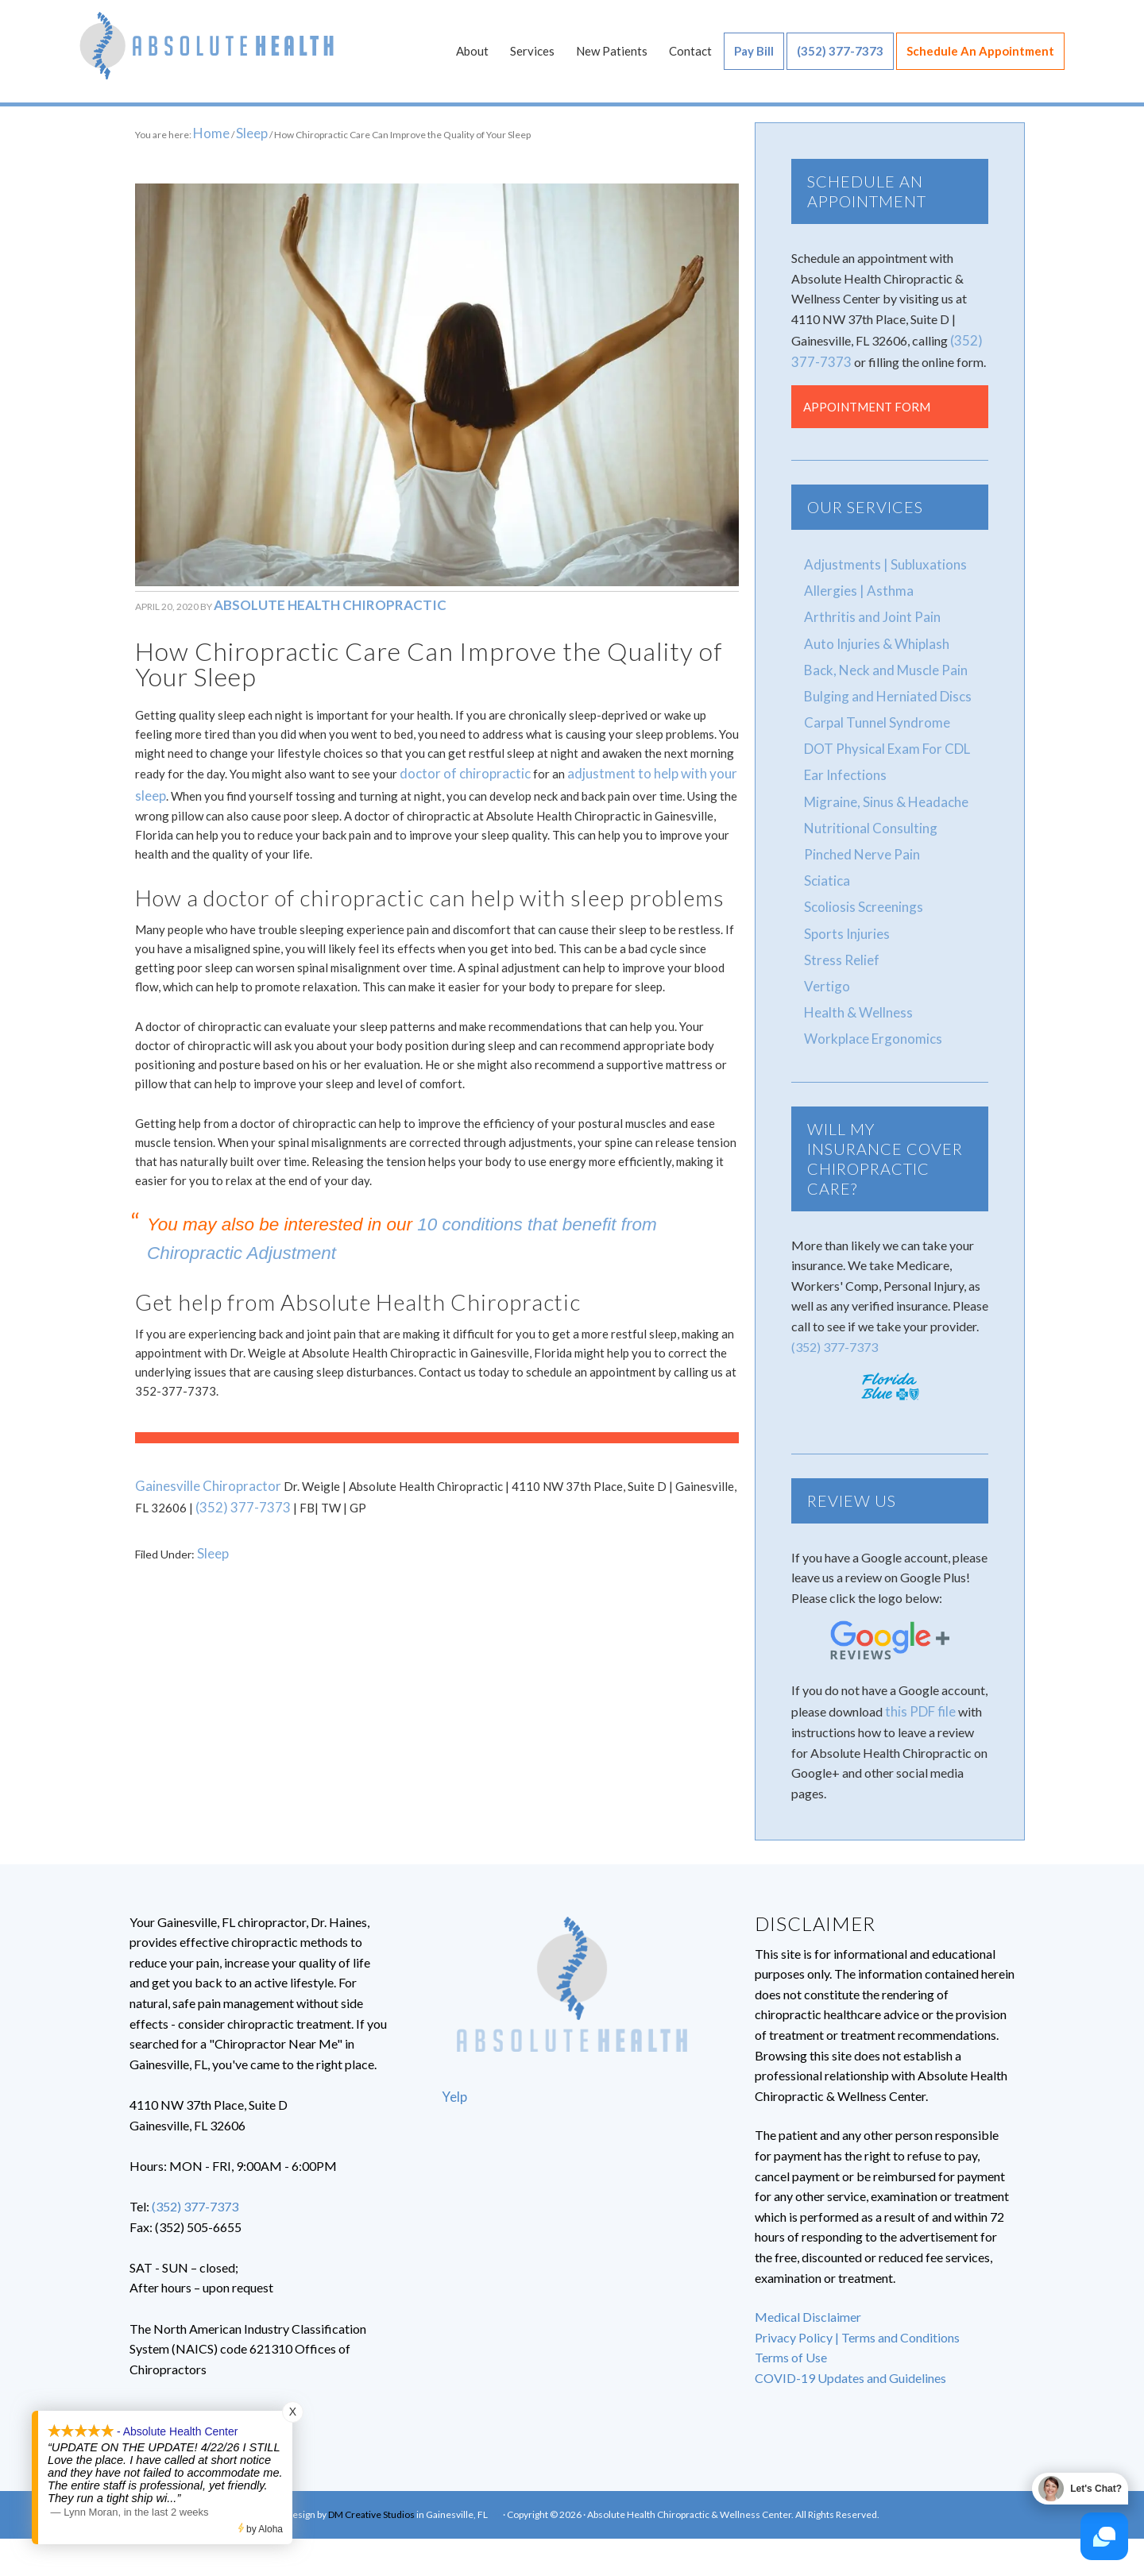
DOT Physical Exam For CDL (882, 738)
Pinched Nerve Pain (857, 838)
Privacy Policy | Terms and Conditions (857, 2310)
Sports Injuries (843, 913)
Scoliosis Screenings (858, 888)
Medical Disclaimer (808, 2290)
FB (495, 2488)
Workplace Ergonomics (868, 1014)
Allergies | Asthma (853, 587)
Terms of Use (791, 2330)
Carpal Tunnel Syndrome (870, 712)
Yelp (454, 2069)
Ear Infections (841, 762)
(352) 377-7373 (222, 1485)
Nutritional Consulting (865, 813)
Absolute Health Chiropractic (206, 55)
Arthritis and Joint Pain (866, 612)
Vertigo (824, 963)
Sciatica (825, 863)
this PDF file (918, 1685)
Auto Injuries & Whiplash (870, 637)
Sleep (211, 1528)
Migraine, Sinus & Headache (880, 788)
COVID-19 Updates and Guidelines (850, 2351)
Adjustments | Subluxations (878, 562)
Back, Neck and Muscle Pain (881, 662)
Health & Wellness (854, 989)
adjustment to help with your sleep (642, 759)
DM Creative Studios (371, 2488)
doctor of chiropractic (458, 759)
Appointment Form (866, 406)
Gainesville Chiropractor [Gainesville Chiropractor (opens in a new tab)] (200, 1466)
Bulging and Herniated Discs (881, 688)
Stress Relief (838, 938)
